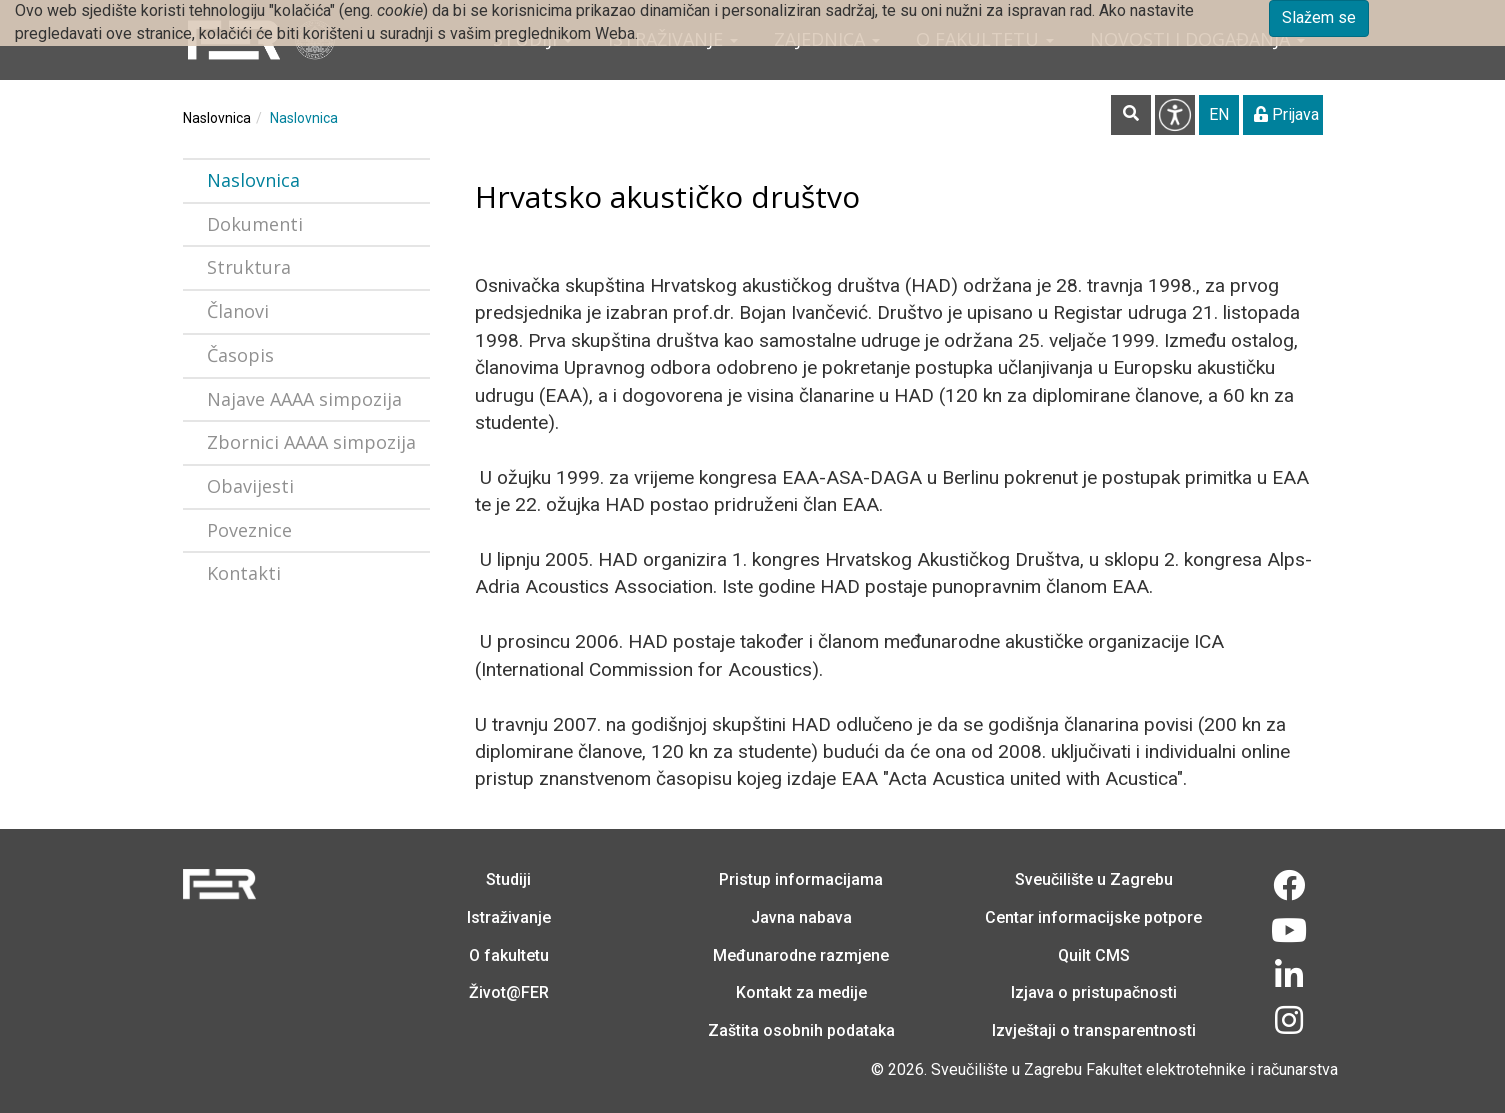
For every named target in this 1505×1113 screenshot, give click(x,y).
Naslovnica (217, 118)
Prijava (1286, 114)
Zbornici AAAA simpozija (311, 442)
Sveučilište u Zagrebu (1094, 879)
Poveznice (249, 530)
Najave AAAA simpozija (304, 399)
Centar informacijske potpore (1093, 917)
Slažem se (1319, 17)
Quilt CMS (1094, 955)
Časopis (240, 355)
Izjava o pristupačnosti (1094, 992)
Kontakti (244, 573)
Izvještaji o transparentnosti (1094, 1030)
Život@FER (509, 992)
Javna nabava (801, 917)
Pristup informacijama (801, 879)
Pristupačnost (1175, 115)
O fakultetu (509, 955)
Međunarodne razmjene (801, 955)
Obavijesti (250, 486)
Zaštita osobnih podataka (801, 1030)
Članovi (238, 311)
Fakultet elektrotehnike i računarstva (1212, 1069)
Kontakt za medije (801, 992)
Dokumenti (255, 224)
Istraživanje (509, 917)
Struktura (249, 267)
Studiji (508, 879)
